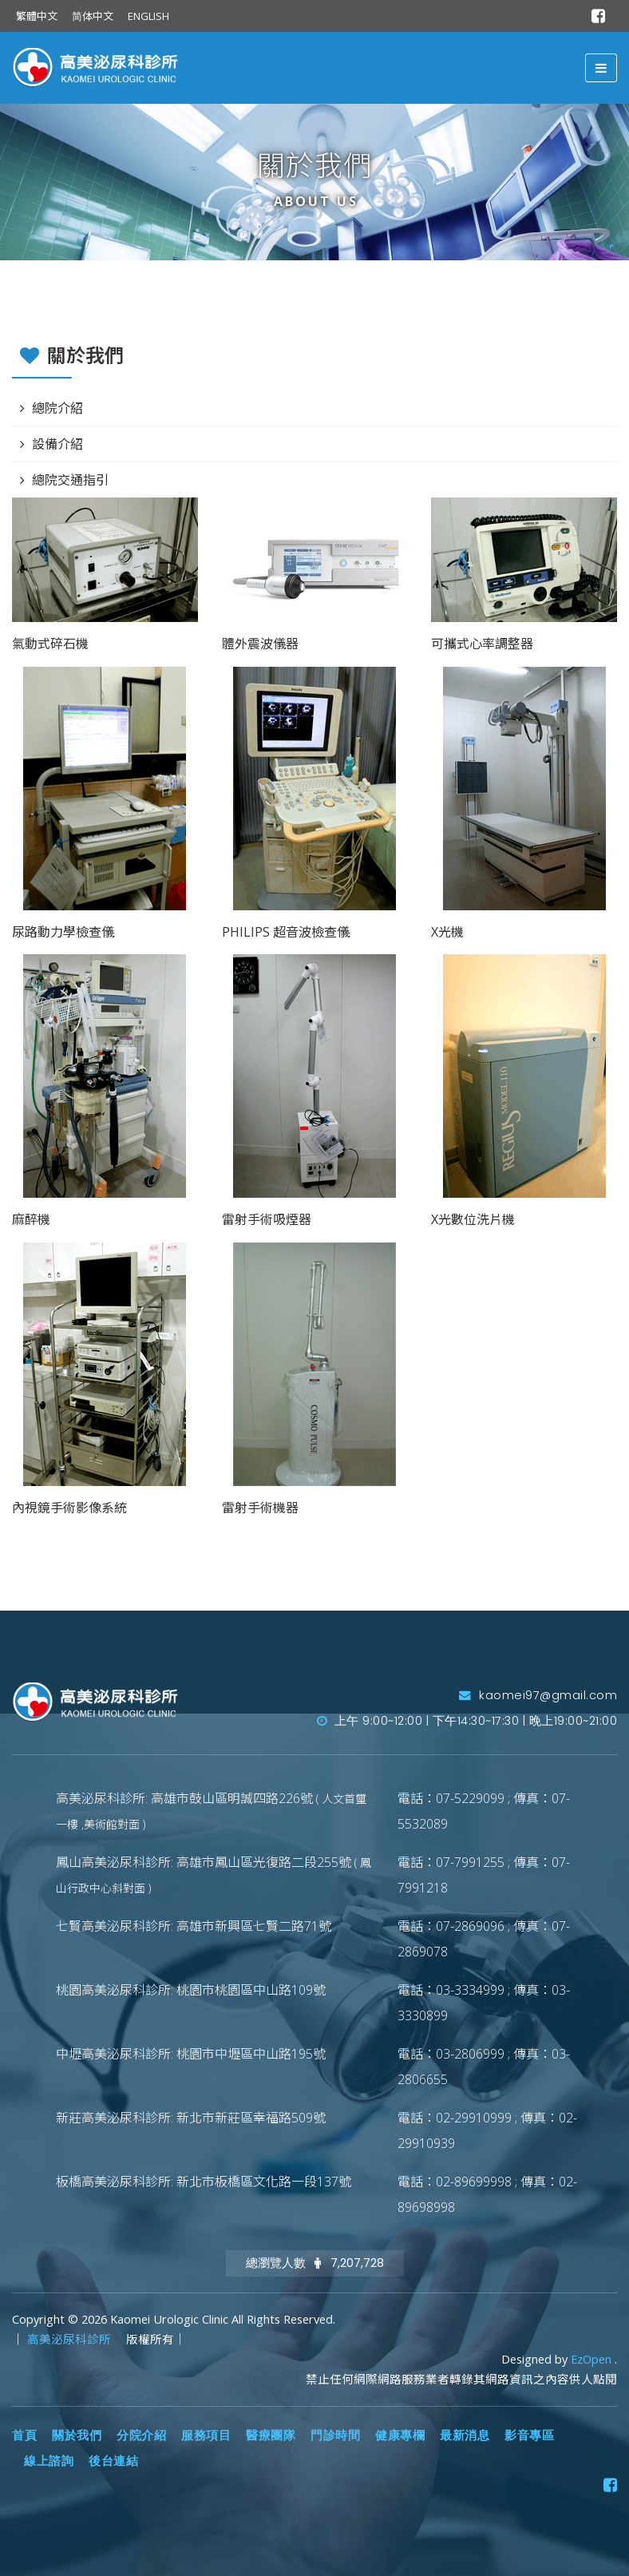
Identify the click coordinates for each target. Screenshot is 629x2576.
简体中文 (92, 16)
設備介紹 (57, 444)
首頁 (24, 2435)
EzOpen (593, 2359)
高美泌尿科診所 (70, 2339)
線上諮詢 (48, 2461)
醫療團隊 (270, 2435)
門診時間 (335, 2435)
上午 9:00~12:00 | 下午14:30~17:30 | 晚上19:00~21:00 (467, 1721)
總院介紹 (57, 408)
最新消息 (464, 2435)
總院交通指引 (70, 480)
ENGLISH (148, 16)
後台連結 (113, 2461)
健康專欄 (400, 2435)
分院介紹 (141, 2435)
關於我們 (76, 2435)
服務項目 (206, 2435)
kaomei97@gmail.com (538, 1695)
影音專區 (529, 2435)
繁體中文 (36, 16)
